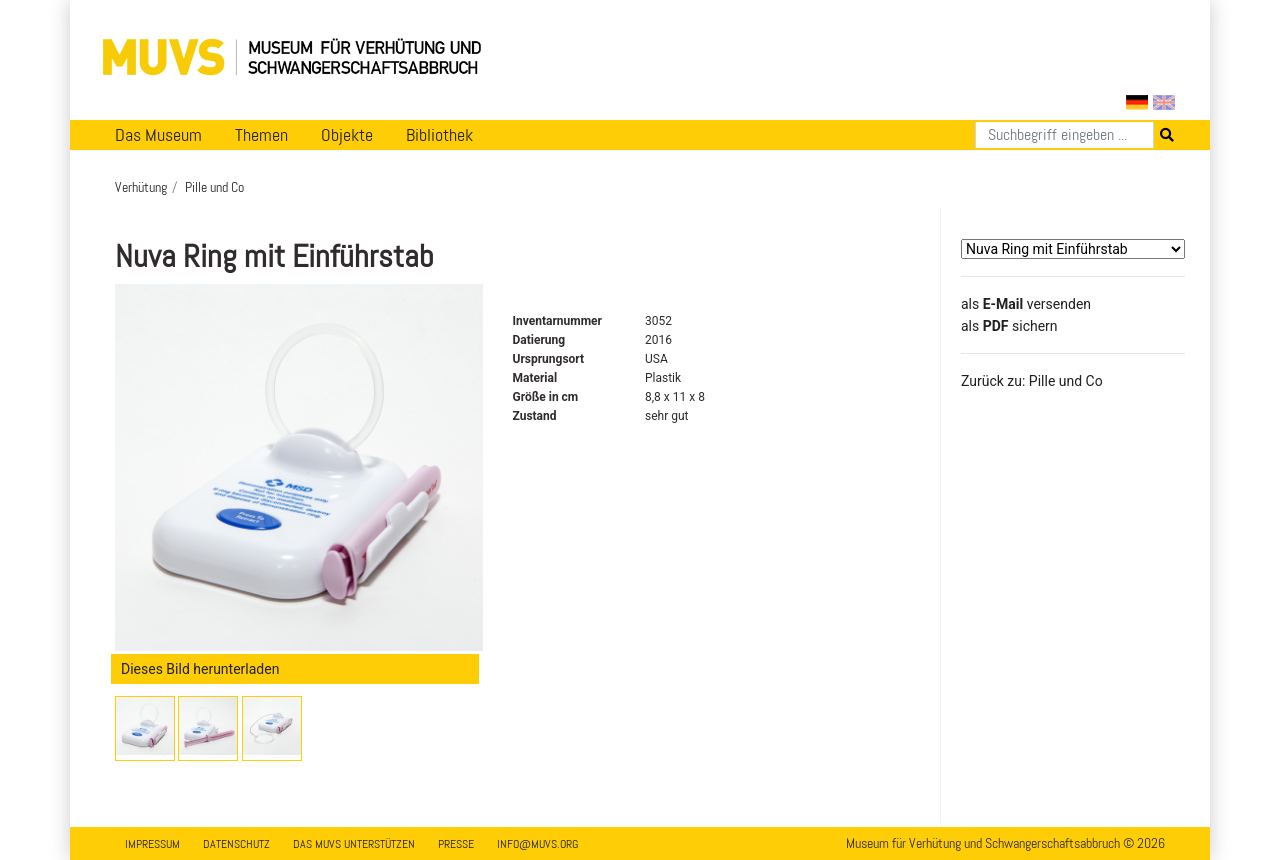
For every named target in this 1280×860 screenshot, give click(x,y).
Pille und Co (214, 187)
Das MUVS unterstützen (354, 844)
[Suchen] (1064, 135)
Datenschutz (236, 844)
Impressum (152, 844)
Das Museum (158, 135)
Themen (261, 135)
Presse (456, 844)
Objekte (347, 135)
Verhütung (141, 187)
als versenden (1026, 304)
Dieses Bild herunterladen (200, 669)
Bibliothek (439, 135)
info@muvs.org (537, 844)
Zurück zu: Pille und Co (1032, 381)
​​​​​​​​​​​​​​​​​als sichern (1009, 326)
